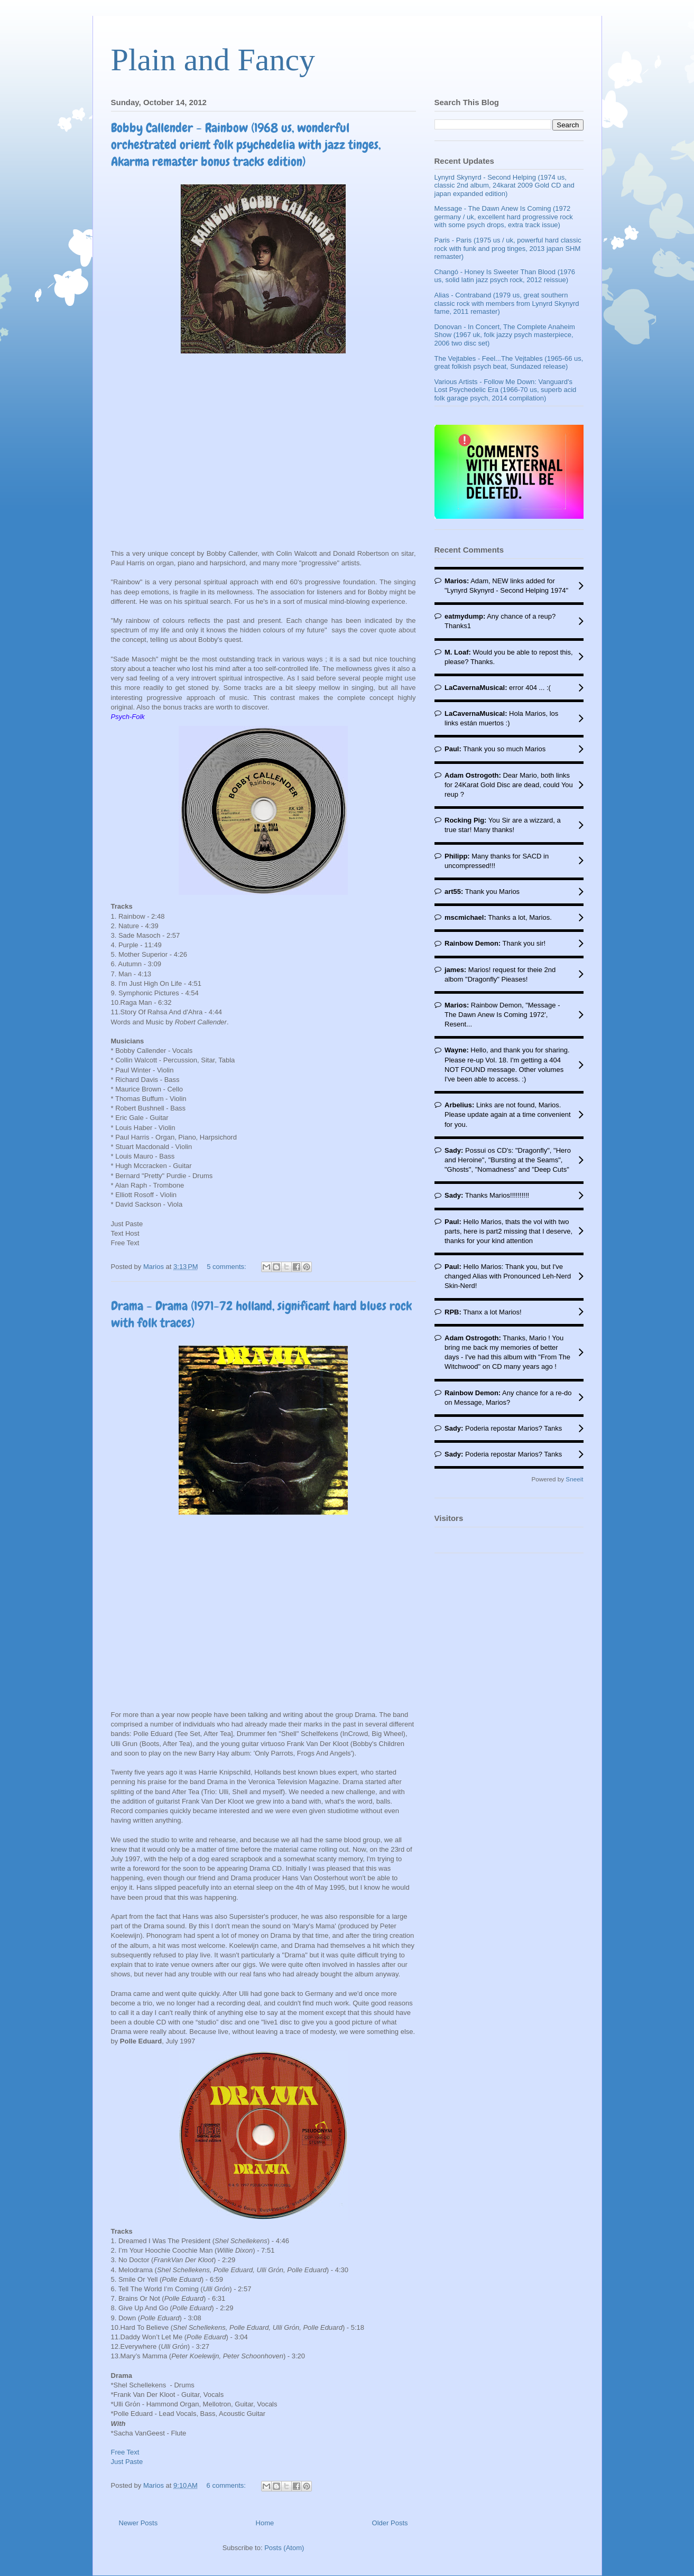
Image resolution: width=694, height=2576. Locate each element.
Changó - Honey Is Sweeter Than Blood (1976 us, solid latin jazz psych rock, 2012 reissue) (504, 276)
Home (265, 2523)
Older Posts (390, 2523)
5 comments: (227, 1267)
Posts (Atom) (284, 2548)
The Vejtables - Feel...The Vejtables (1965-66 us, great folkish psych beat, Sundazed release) (509, 362)
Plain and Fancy (213, 59)
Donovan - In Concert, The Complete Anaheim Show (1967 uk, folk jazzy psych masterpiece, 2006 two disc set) (504, 335)
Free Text (125, 2452)
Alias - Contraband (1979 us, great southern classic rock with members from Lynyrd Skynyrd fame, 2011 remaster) (506, 303)
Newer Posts (138, 2523)
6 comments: (227, 2485)
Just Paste (127, 2462)
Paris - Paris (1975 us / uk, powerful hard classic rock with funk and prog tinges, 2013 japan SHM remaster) (507, 248)
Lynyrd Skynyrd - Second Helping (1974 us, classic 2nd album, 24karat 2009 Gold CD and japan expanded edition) (504, 185)
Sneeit (574, 1479)
